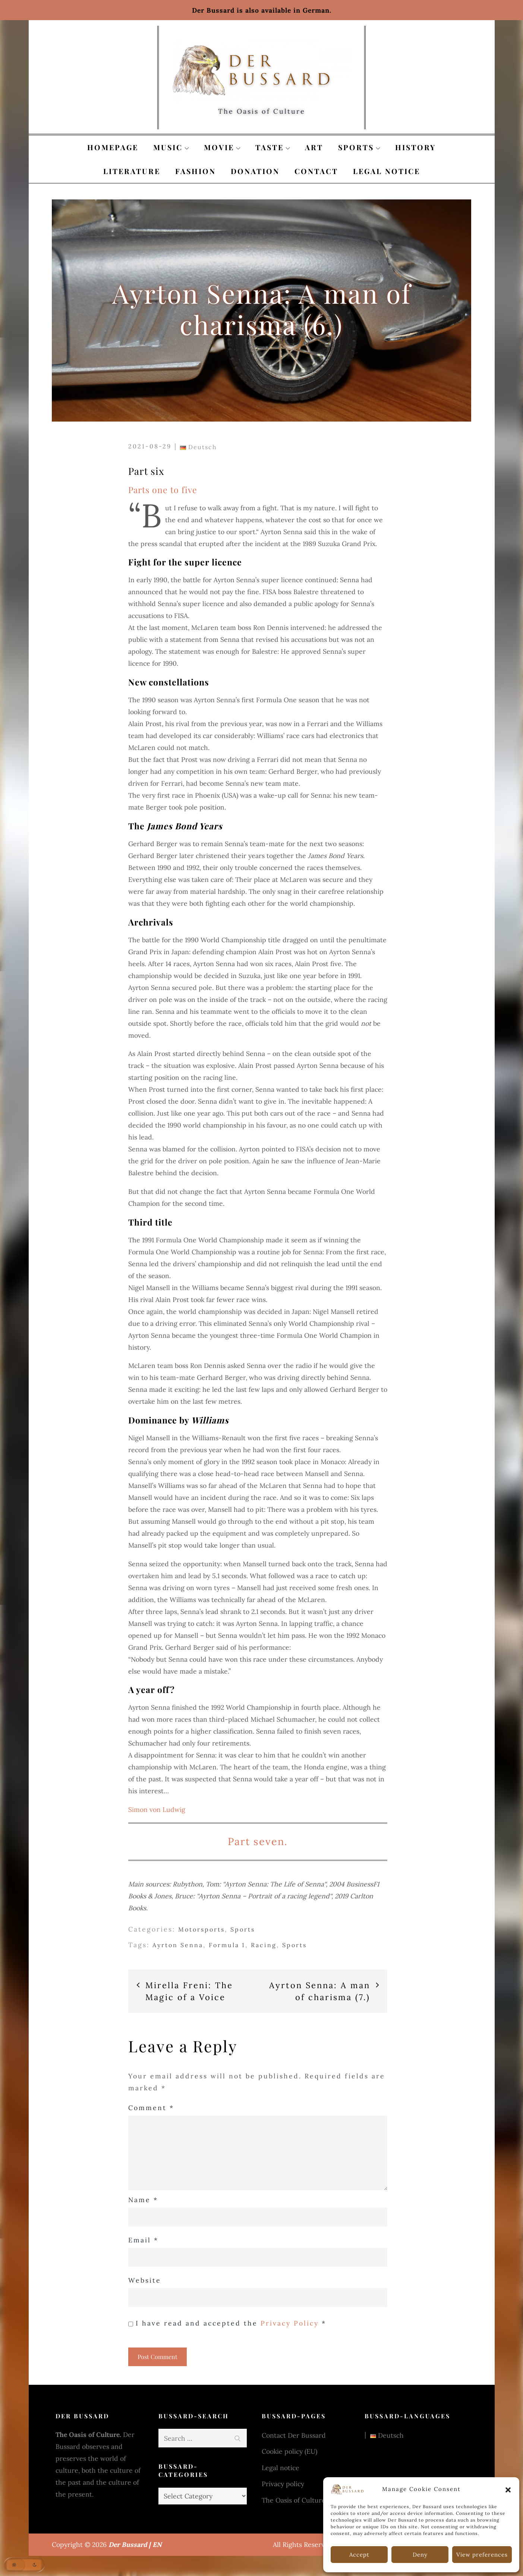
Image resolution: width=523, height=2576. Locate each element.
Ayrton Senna (177, 1945)
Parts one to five (162, 489)
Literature (131, 171)
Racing (264, 1945)
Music (171, 147)
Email (143, 2240)
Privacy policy (283, 2483)
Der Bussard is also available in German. (261, 10)
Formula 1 (227, 1945)
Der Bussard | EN (135, 2544)
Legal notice (386, 171)
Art (314, 147)
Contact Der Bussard (294, 2435)
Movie (222, 147)
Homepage (112, 147)
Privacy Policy (291, 2323)
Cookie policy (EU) (289, 2451)
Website (144, 2280)
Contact (316, 171)
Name (143, 2199)
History (415, 147)
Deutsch (198, 447)
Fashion (195, 171)
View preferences (482, 2554)
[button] (508, 2489)
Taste (272, 147)
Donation (255, 171)
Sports (359, 147)
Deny (420, 2554)
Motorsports (201, 1929)
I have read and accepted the (227, 2324)
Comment (151, 2107)
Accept (359, 2554)
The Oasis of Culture (293, 2500)
